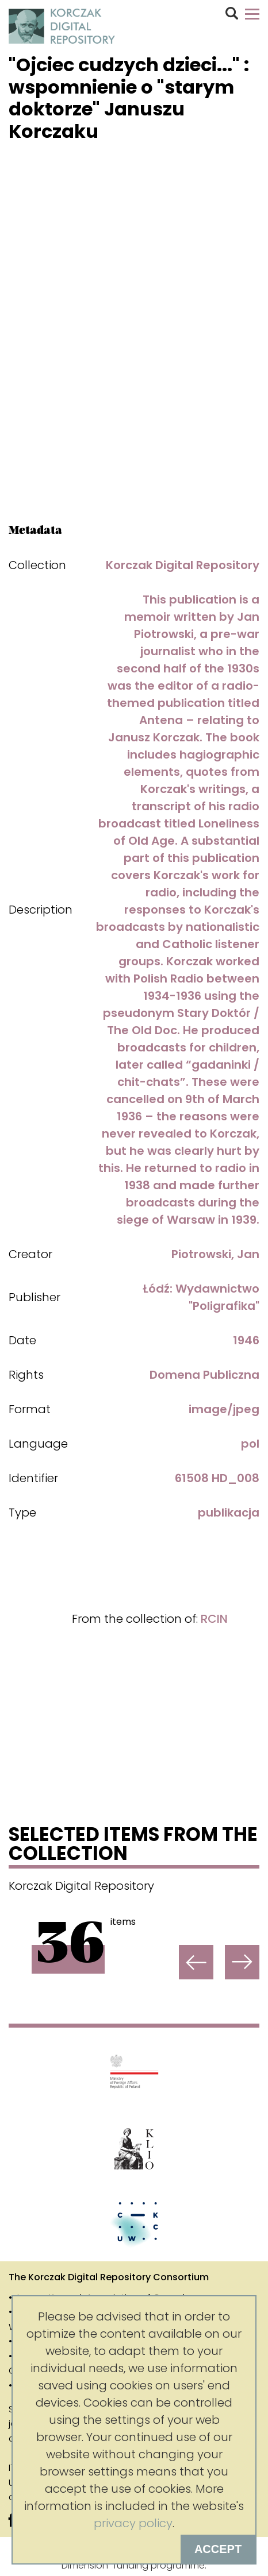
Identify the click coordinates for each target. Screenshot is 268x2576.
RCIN (214, 1619)
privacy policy (133, 2523)
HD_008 (235, 1478)
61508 (192, 1478)
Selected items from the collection (133, 1845)
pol (250, 1444)
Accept (218, 2549)
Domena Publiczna (204, 1375)
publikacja (228, 1512)
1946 (246, 1340)
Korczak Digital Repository (182, 565)
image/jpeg (224, 1409)
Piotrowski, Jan (215, 1254)
